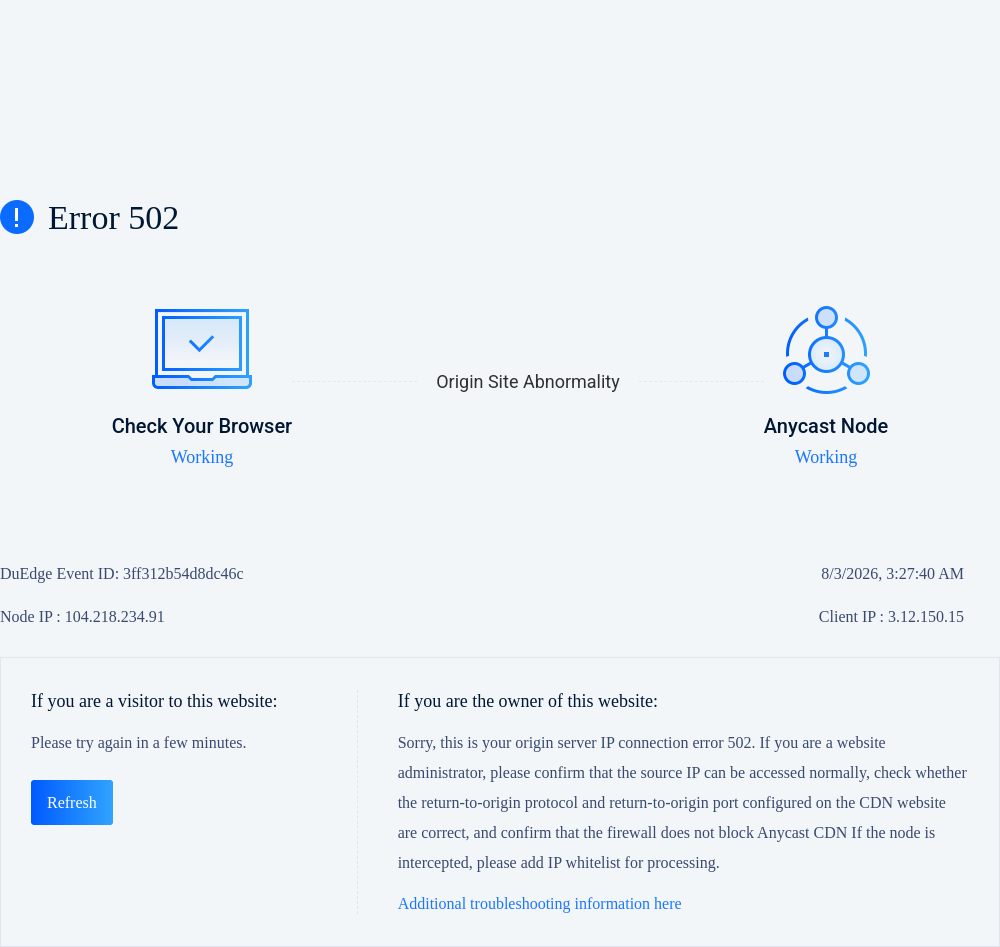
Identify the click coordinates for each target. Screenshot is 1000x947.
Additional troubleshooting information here (540, 903)
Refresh (72, 802)
